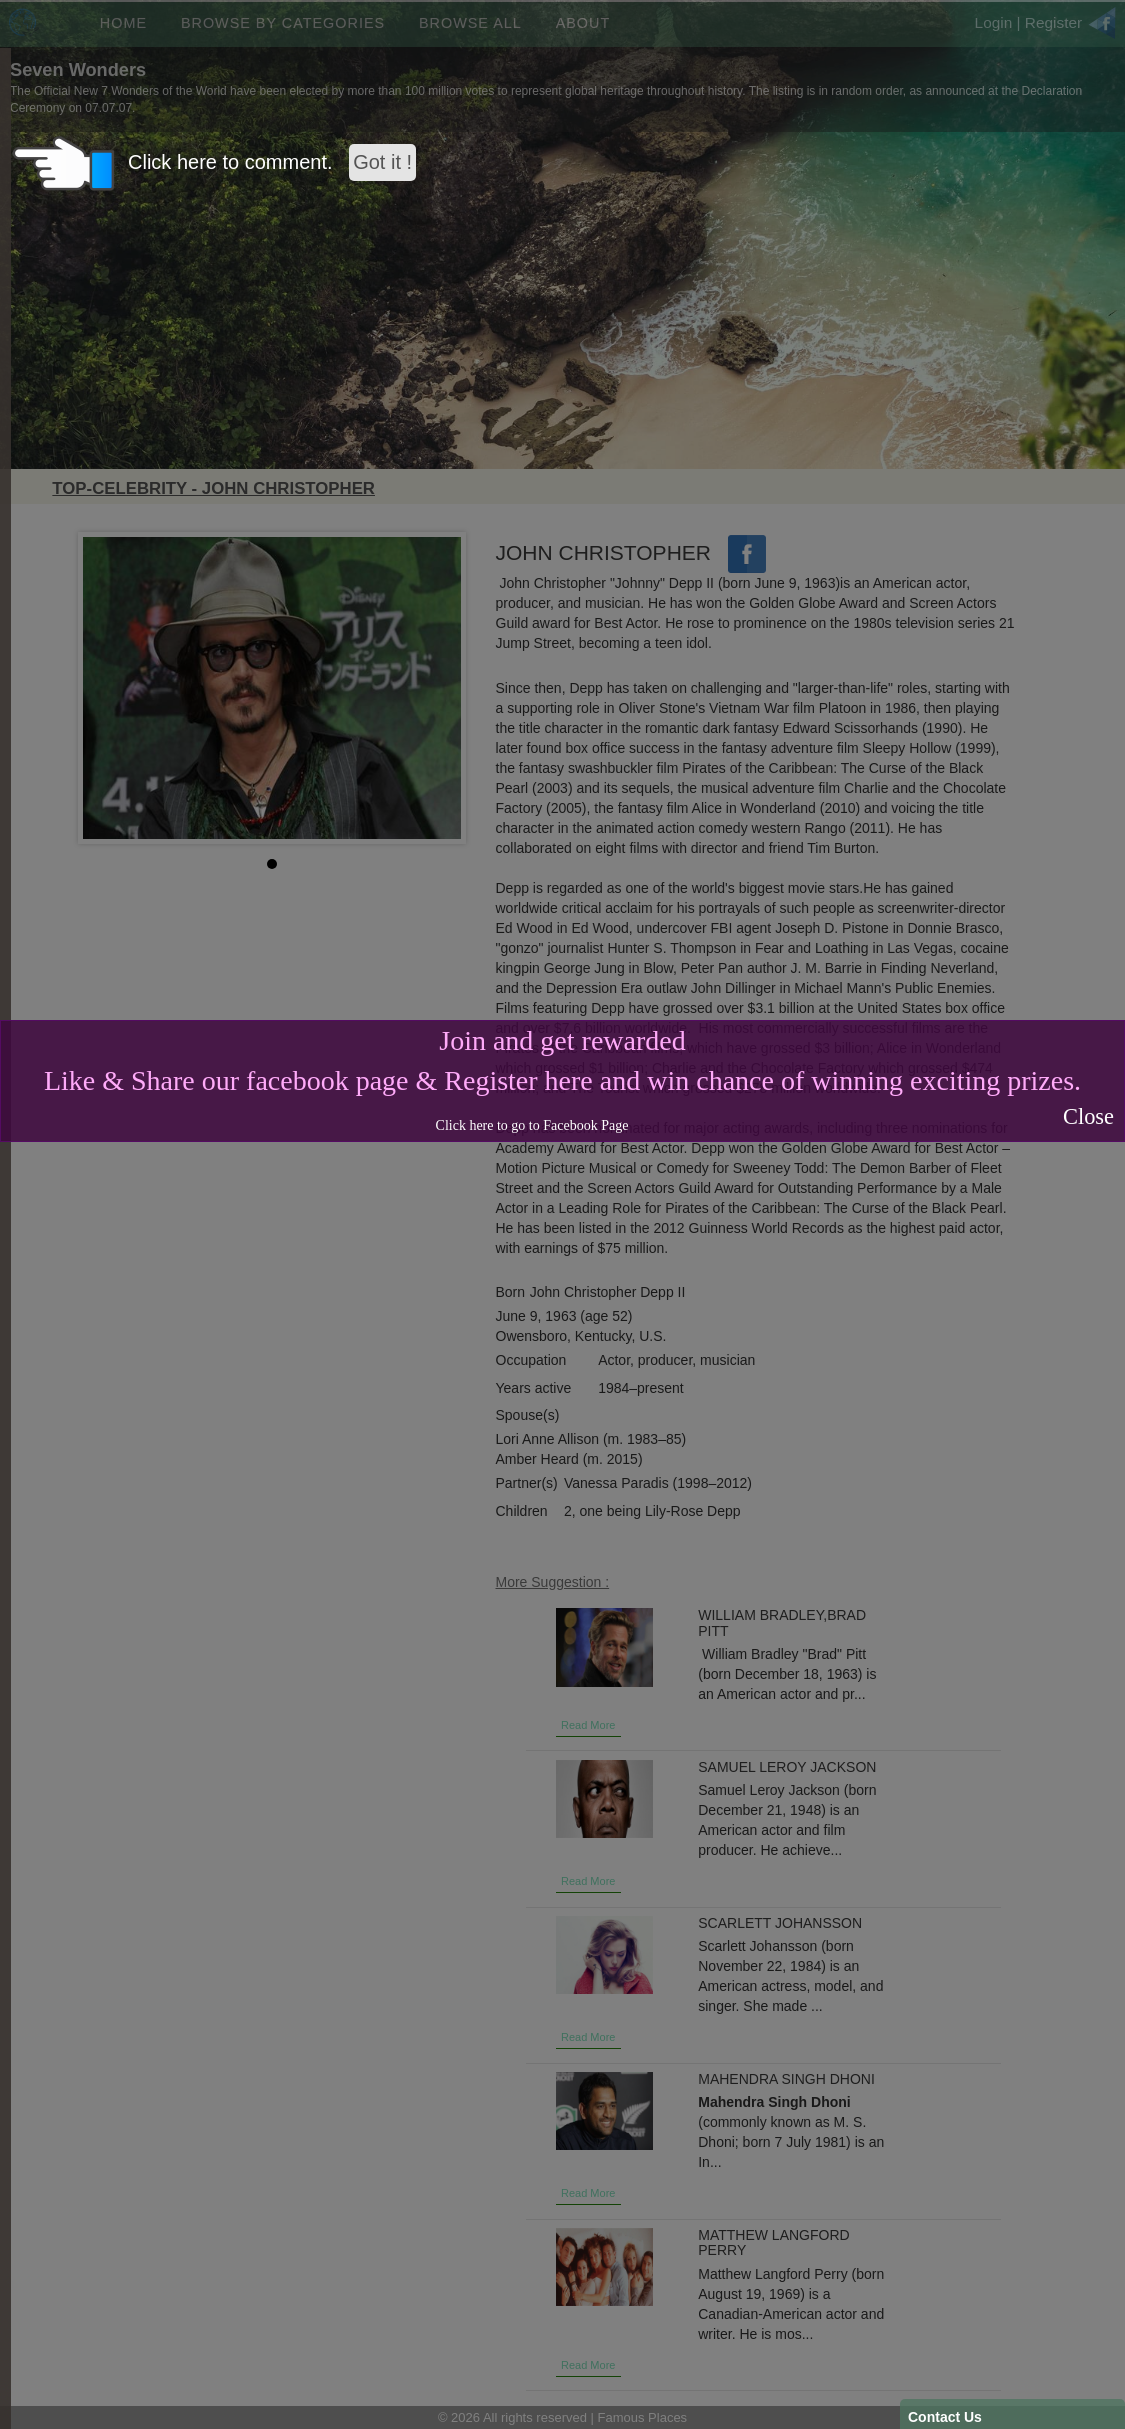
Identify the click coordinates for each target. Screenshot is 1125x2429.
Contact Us (945, 2417)
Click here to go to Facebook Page (532, 1125)
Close (1088, 1116)
